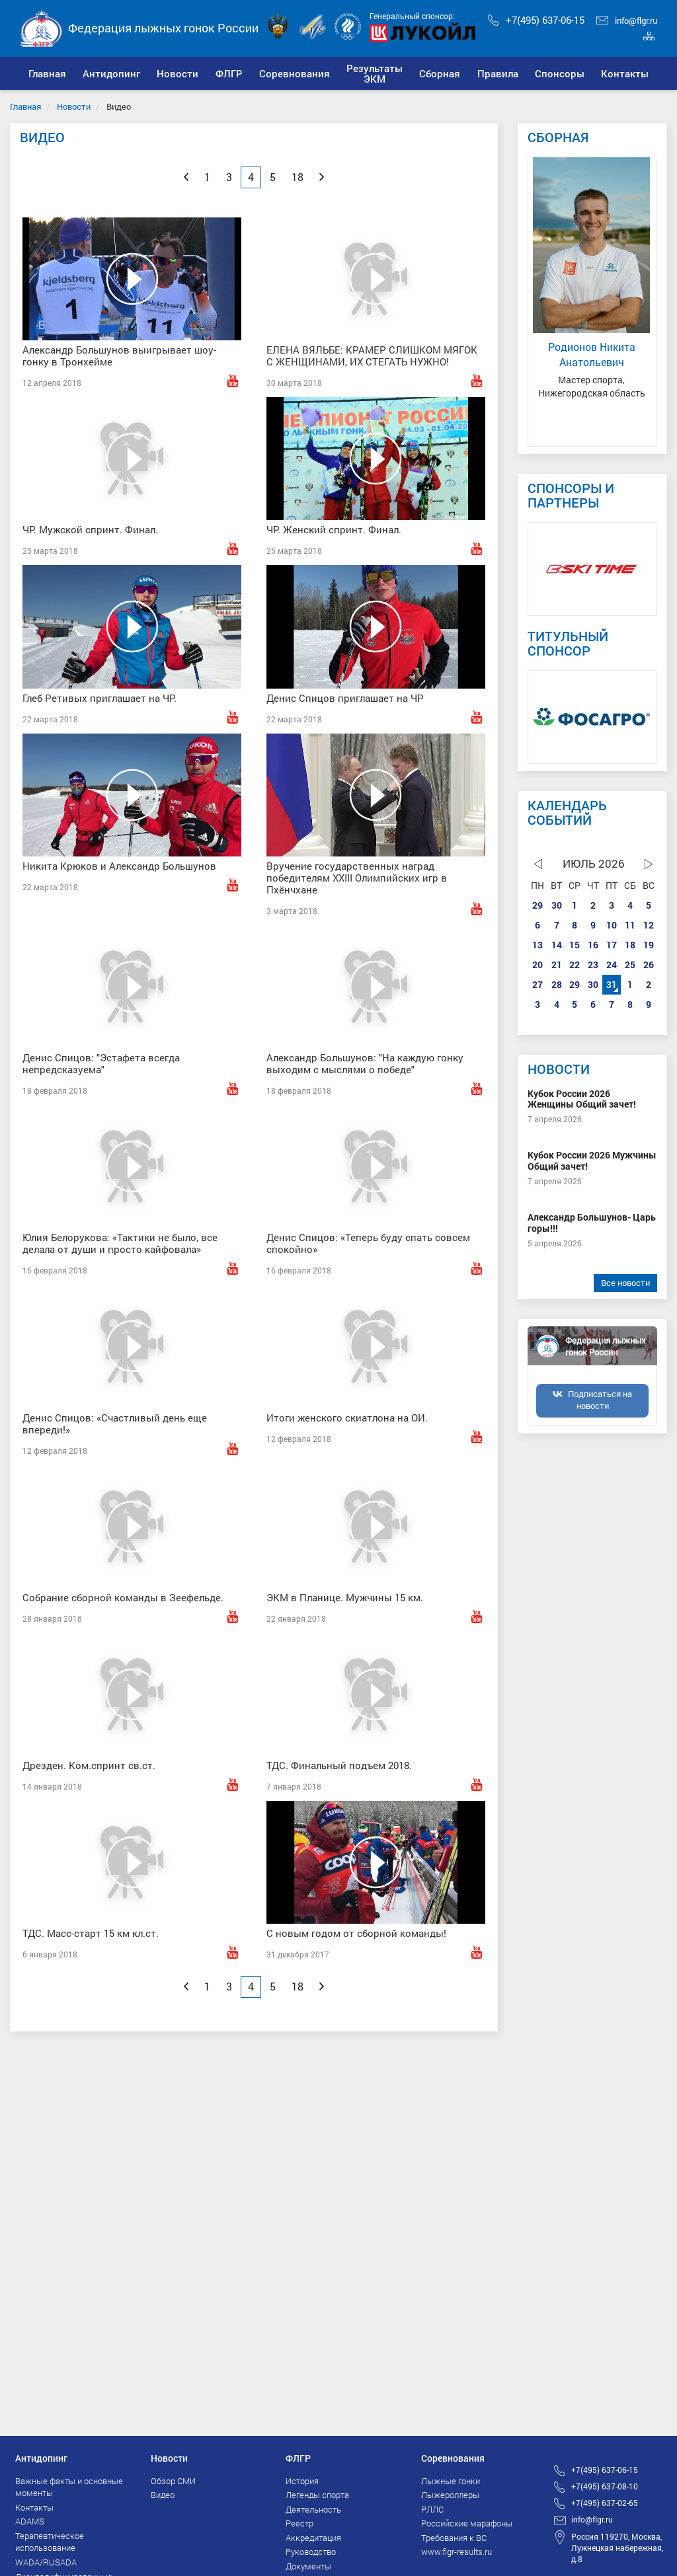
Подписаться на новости (600, 1399)
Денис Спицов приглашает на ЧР (345, 697)
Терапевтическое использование (49, 2542)
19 (648, 944)
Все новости (625, 1283)
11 (630, 925)
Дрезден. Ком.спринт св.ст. (88, 1765)
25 (630, 964)
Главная (25, 106)
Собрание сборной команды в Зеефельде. (122, 1597)
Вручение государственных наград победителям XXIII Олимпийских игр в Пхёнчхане (356, 877)
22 (574, 964)
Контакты (34, 2507)
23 (593, 964)
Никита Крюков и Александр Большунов (119, 865)
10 (611, 925)
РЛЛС (432, 2509)
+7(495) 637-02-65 (604, 2503)
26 (648, 964)
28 (556, 984)
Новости (74, 106)
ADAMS (29, 2521)
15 (574, 944)
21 (556, 964)
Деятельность (313, 2509)
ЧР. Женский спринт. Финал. (333, 529)
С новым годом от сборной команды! (356, 1933)
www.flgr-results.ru (456, 2551)
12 (648, 925)
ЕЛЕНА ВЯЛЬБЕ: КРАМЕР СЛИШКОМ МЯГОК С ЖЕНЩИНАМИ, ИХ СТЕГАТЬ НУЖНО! (371, 355)
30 (556, 905)
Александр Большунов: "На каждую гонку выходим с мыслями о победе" (364, 1063)
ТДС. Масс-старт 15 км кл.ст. (90, 1933)
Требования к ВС (454, 2538)
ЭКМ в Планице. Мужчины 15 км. (344, 1597)
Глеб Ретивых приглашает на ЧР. (99, 697)
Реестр (299, 2523)
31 (611, 984)
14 (556, 944)
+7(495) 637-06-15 (536, 19)
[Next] (321, 177)
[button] (111, 73)
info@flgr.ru (626, 20)
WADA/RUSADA (46, 2562)
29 (537, 905)
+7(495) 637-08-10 (604, 2486)
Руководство (311, 2551)
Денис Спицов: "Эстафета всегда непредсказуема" (101, 1063)
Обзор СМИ (173, 2481)
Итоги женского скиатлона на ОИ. (347, 1417)
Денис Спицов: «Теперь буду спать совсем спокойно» (368, 1243)
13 (537, 944)
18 (630, 944)
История (302, 2481)
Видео (163, 2495)
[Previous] (186, 177)
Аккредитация (313, 2538)
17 (611, 944)
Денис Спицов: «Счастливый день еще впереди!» (114, 1423)
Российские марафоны (466, 2523)
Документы (308, 2566)
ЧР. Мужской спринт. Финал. (90, 529)
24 (611, 964)
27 (537, 984)
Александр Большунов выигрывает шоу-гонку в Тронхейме (119, 355)
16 (593, 944)
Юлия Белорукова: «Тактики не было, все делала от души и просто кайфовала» (120, 1243)
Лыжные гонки (450, 2481)
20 (537, 964)
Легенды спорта (317, 2495)
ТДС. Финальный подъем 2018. (339, 1765)
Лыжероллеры (450, 2495)
